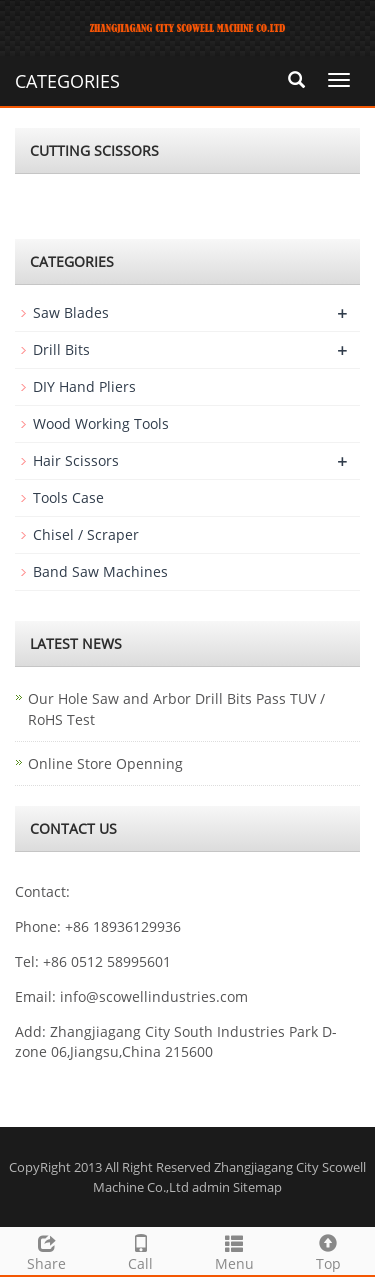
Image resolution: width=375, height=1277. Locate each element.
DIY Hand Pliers (84, 386)
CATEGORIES (67, 81)
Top (328, 1250)
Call (141, 1250)
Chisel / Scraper (86, 534)
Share (47, 1250)
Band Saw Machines (100, 571)
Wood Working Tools (101, 423)
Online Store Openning (105, 763)
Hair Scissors (76, 460)
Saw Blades (71, 312)
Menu (235, 1250)
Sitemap (257, 1187)
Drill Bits (61, 349)
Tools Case (68, 497)
